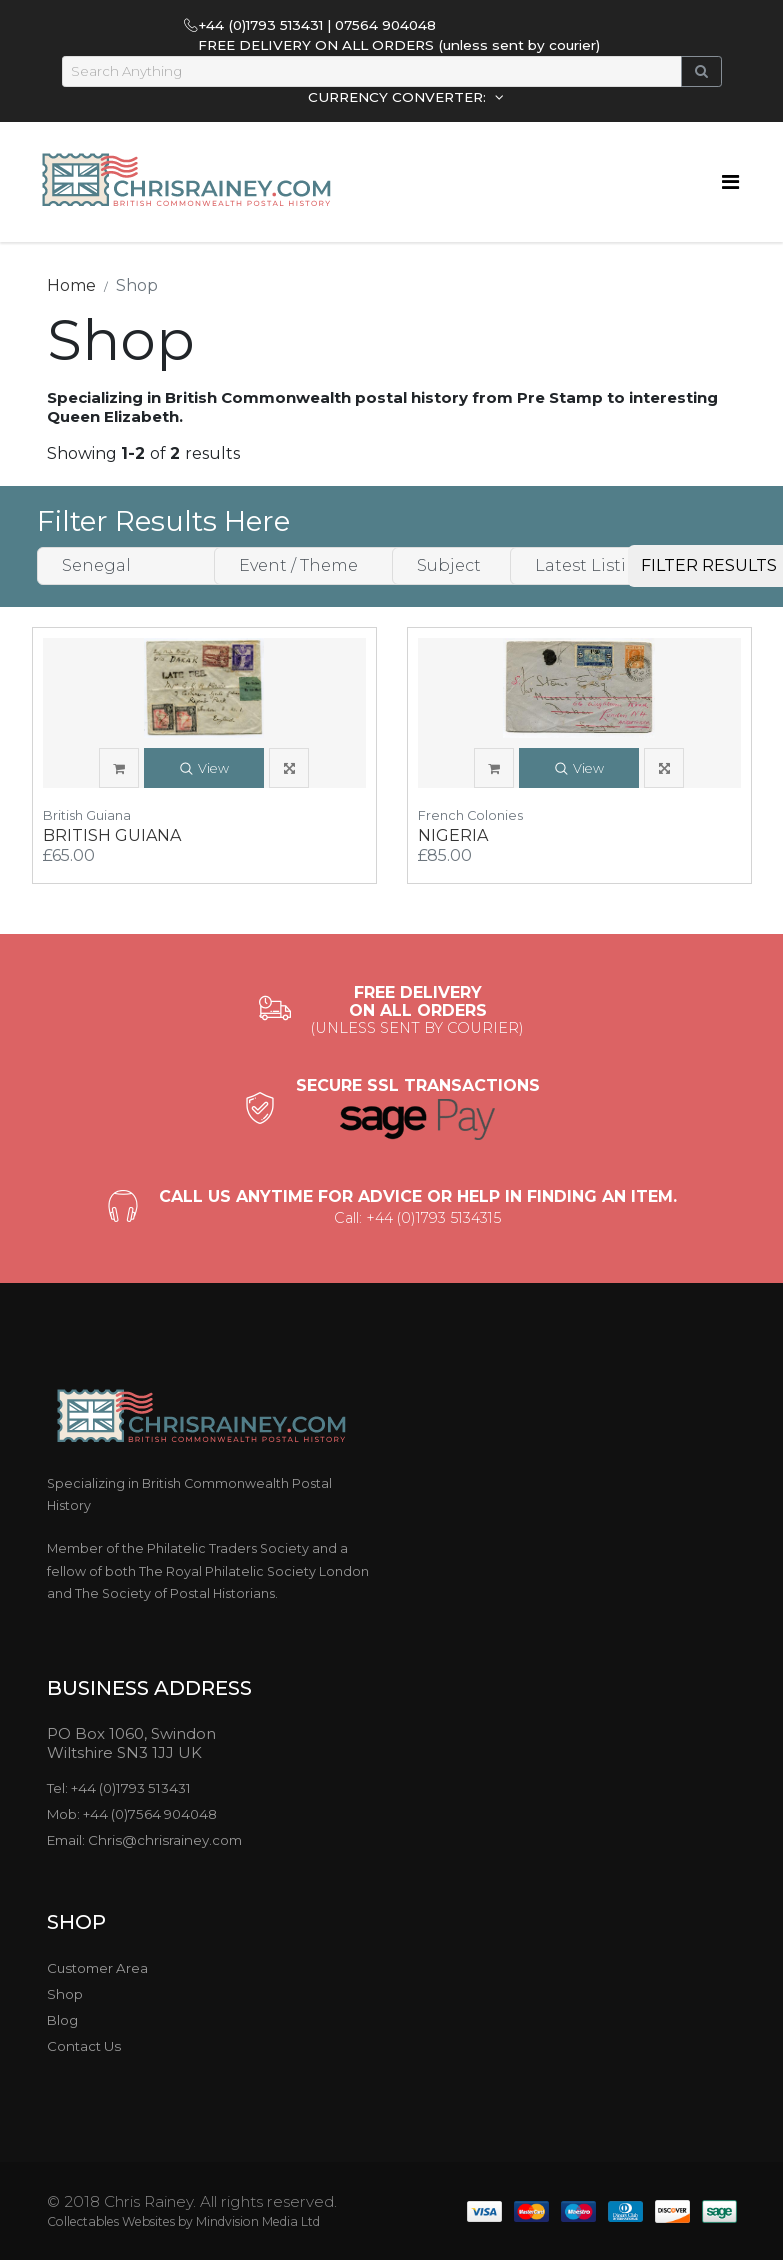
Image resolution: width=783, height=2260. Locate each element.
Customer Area (97, 1968)
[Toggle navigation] (730, 182)
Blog (62, 2020)
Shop (65, 1994)
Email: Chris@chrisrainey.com (144, 1840)
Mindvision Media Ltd (258, 2221)
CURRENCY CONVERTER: (399, 97)
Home (71, 285)
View (204, 769)
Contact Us (84, 2046)
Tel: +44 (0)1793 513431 (119, 1788)
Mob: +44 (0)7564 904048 (132, 1814)
